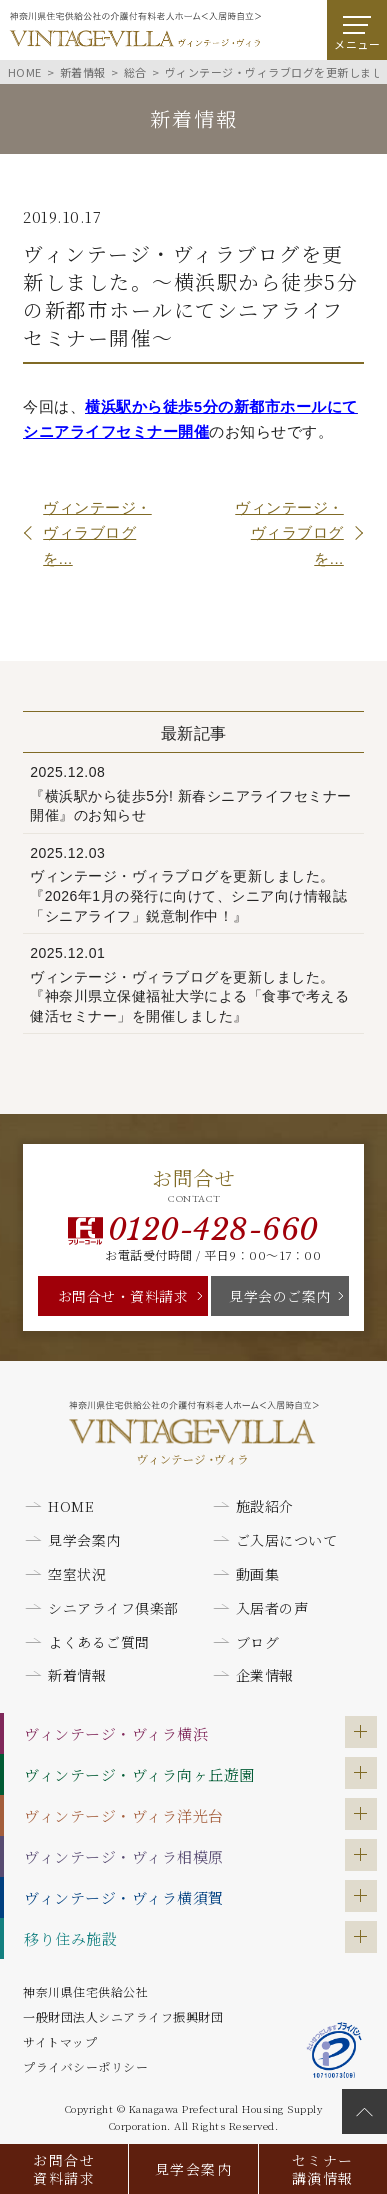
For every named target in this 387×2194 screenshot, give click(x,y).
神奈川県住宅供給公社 (85, 1991)
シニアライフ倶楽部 (113, 1608)
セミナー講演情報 (323, 2169)
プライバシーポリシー (85, 2066)
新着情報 (77, 1675)
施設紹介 (265, 1506)
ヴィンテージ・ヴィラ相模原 (124, 1856)
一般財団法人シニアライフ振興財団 (123, 2016)
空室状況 (77, 1574)
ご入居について (287, 1540)
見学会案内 (193, 2169)
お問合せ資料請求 (64, 2169)
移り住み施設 (70, 1938)
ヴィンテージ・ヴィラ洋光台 (124, 1815)
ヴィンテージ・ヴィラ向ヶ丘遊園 (139, 1774)
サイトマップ (60, 2041)
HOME (71, 1506)
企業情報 (265, 1675)
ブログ (258, 1642)
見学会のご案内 (280, 1296)
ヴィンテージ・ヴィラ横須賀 (124, 1897)
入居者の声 (272, 1608)
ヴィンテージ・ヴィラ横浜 (116, 1733)
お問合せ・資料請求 (123, 1296)
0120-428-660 (213, 1230)
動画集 (258, 1574)
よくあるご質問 (99, 1642)
